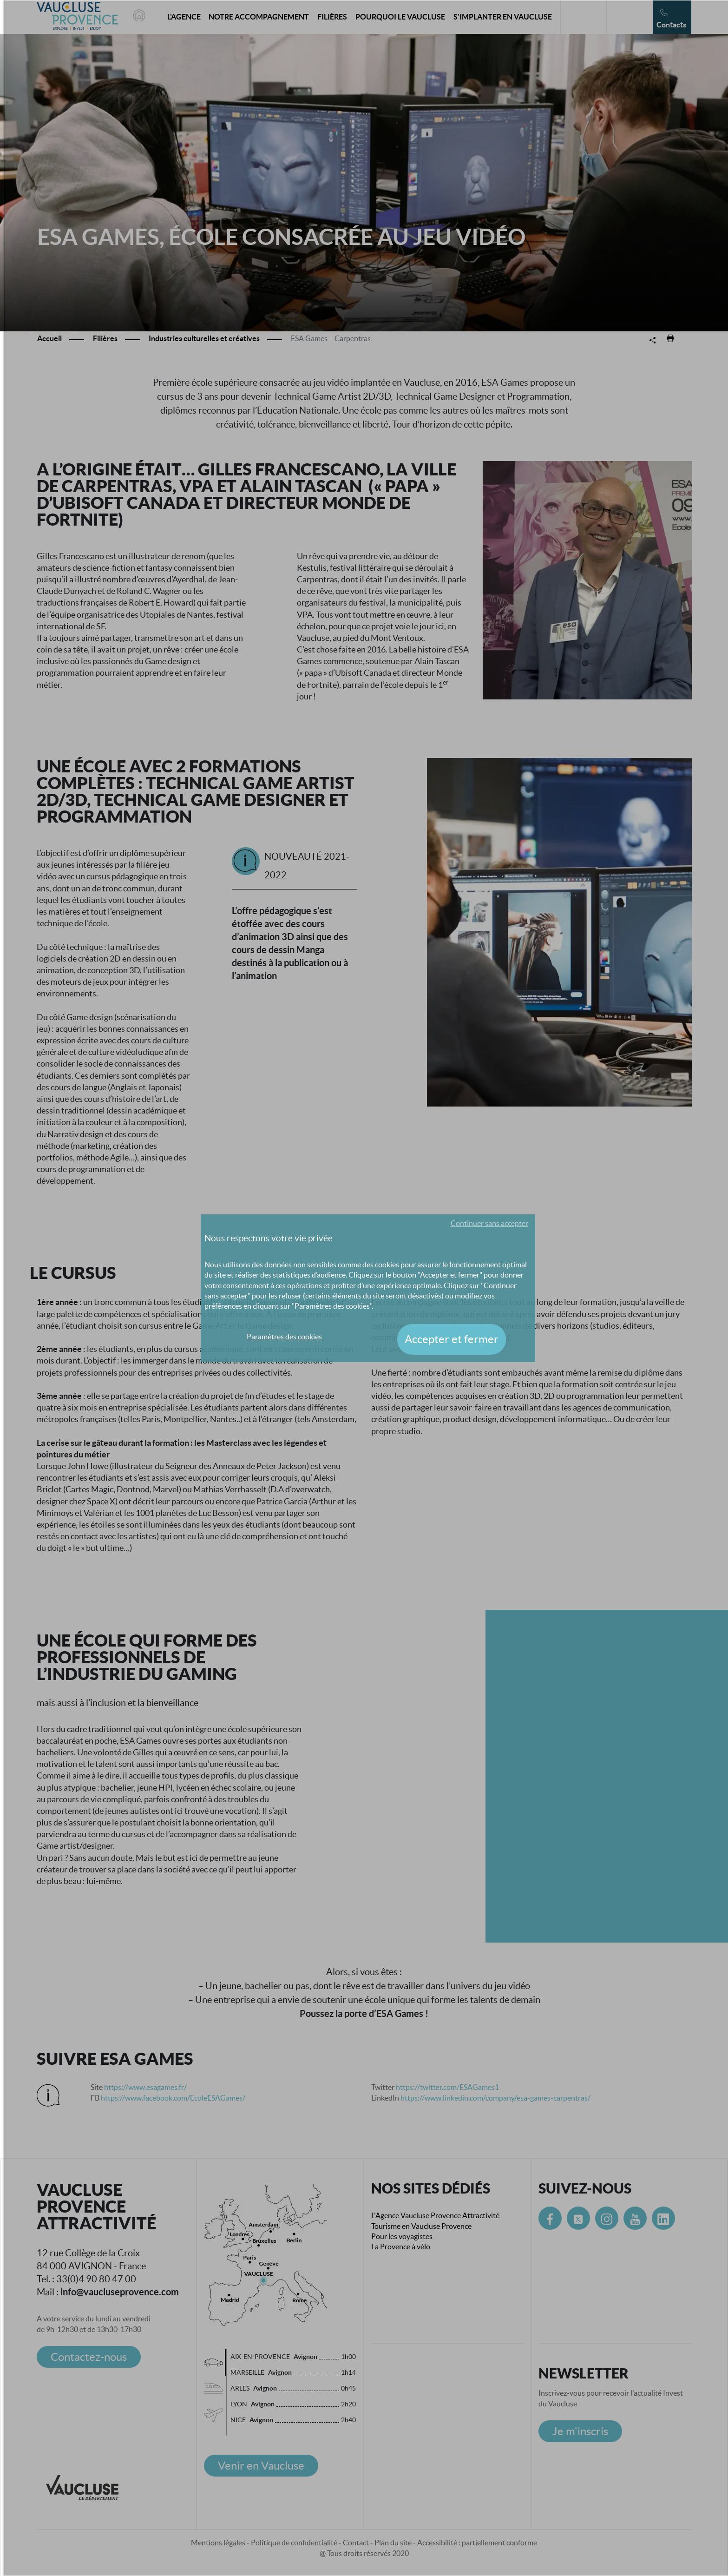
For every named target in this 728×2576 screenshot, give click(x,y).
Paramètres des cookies (284, 1336)
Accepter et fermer (451, 1339)
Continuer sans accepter (489, 1223)
